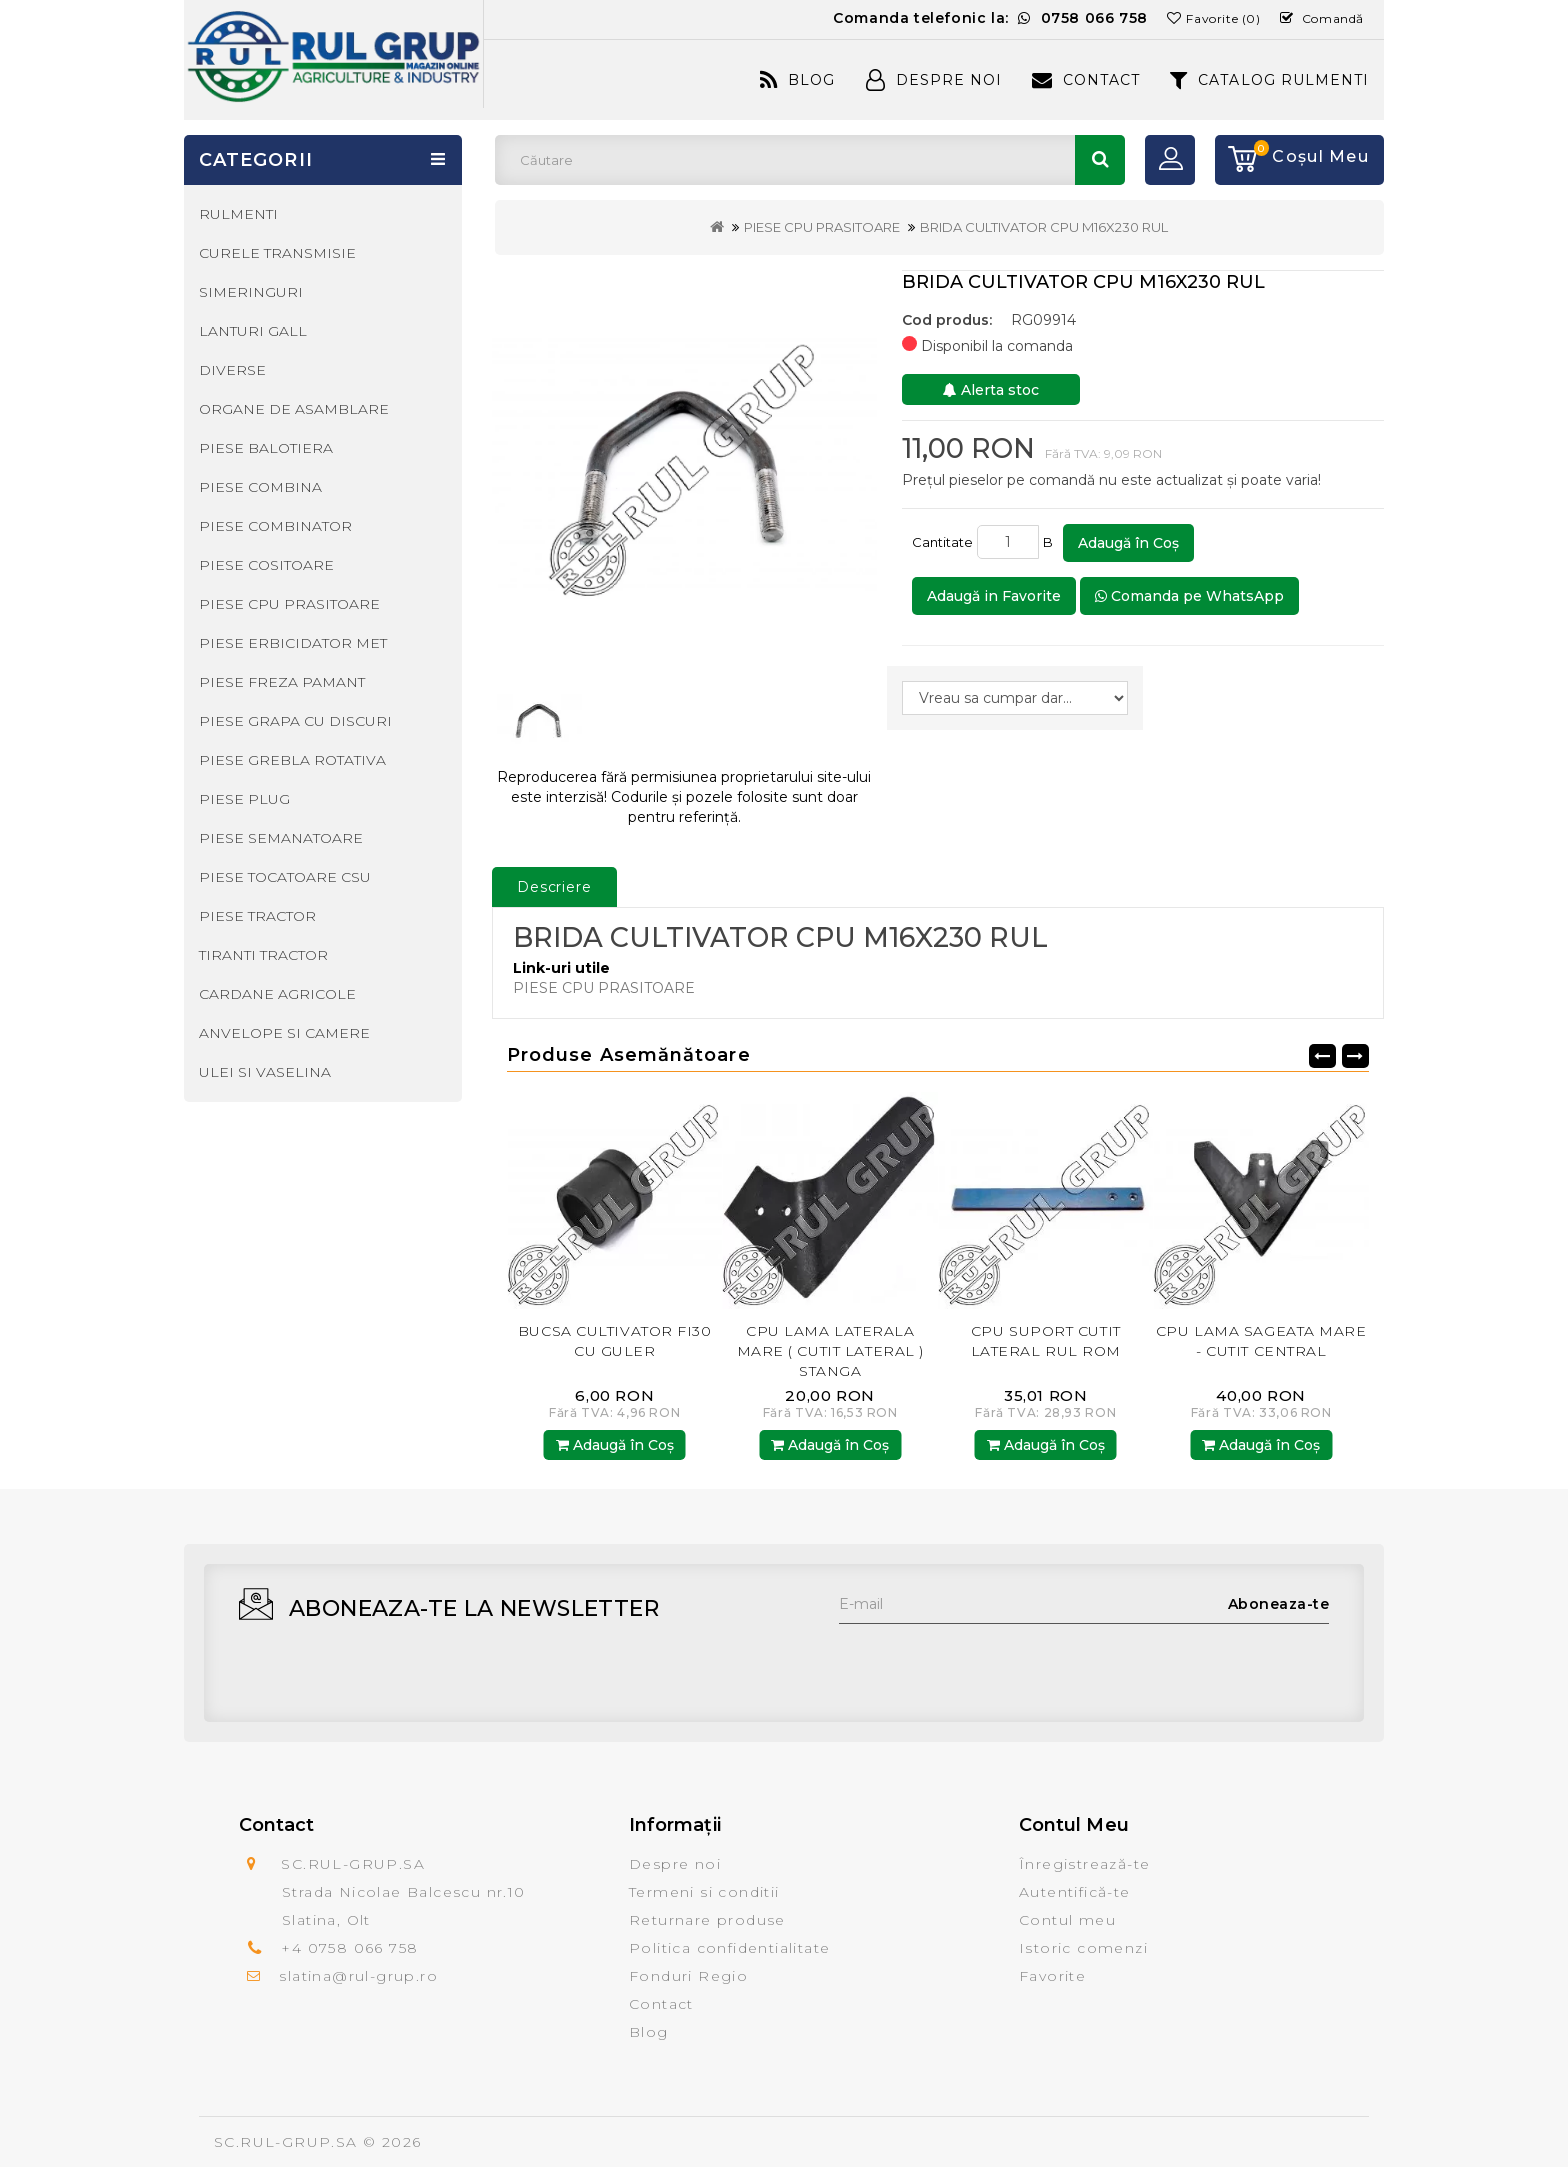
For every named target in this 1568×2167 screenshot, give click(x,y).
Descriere (554, 887)
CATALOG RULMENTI (1269, 80)
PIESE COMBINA (260, 487)
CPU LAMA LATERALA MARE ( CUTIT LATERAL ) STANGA (1045, 1351)
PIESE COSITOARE (266, 565)
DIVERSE (232, 370)
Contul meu (1067, 1920)
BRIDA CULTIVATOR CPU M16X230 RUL (1044, 227)
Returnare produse (707, 1920)
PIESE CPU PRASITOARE (822, 227)
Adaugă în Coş (1128, 543)
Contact (1086, 80)
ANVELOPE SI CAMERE (284, 1033)
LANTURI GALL (253, 331)
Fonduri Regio (688, 1976)
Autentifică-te (1075, 1892)
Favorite (1052, 1976)
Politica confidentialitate (729, 1948)
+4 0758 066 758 (349, 1948)
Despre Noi (934, 80)
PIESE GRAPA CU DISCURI (295, 721)
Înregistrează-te (1084, 1864)
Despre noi (675, 1864)
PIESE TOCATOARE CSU (285, 877)
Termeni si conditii (704, 1892)
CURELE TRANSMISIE (277, 253)
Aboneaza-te (1279, 1604)
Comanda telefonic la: (990, 18)
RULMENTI (238, 214)
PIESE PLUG (244, 799)
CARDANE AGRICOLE (277, 994)
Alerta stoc (991, 390)
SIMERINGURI (251, 292)
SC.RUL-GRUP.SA (286, 2142)
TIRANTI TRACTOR (263, 955)
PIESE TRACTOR (257, 916)
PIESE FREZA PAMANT (282, 682)
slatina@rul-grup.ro (358, 1976)
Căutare (1100, 160)
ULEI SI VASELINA (265, 1072)
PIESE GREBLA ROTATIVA (292, 760)
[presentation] (991, 1663)
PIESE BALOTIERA (266, 448)
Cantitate (942, 542)
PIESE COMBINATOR (275, 526)
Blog (797, 80)
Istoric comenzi (1083, 1948)
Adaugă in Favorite (994, 596)
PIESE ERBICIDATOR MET (293, 643)
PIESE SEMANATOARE (281, 838)
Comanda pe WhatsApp (1189, 596)
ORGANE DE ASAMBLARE (294, 409)
